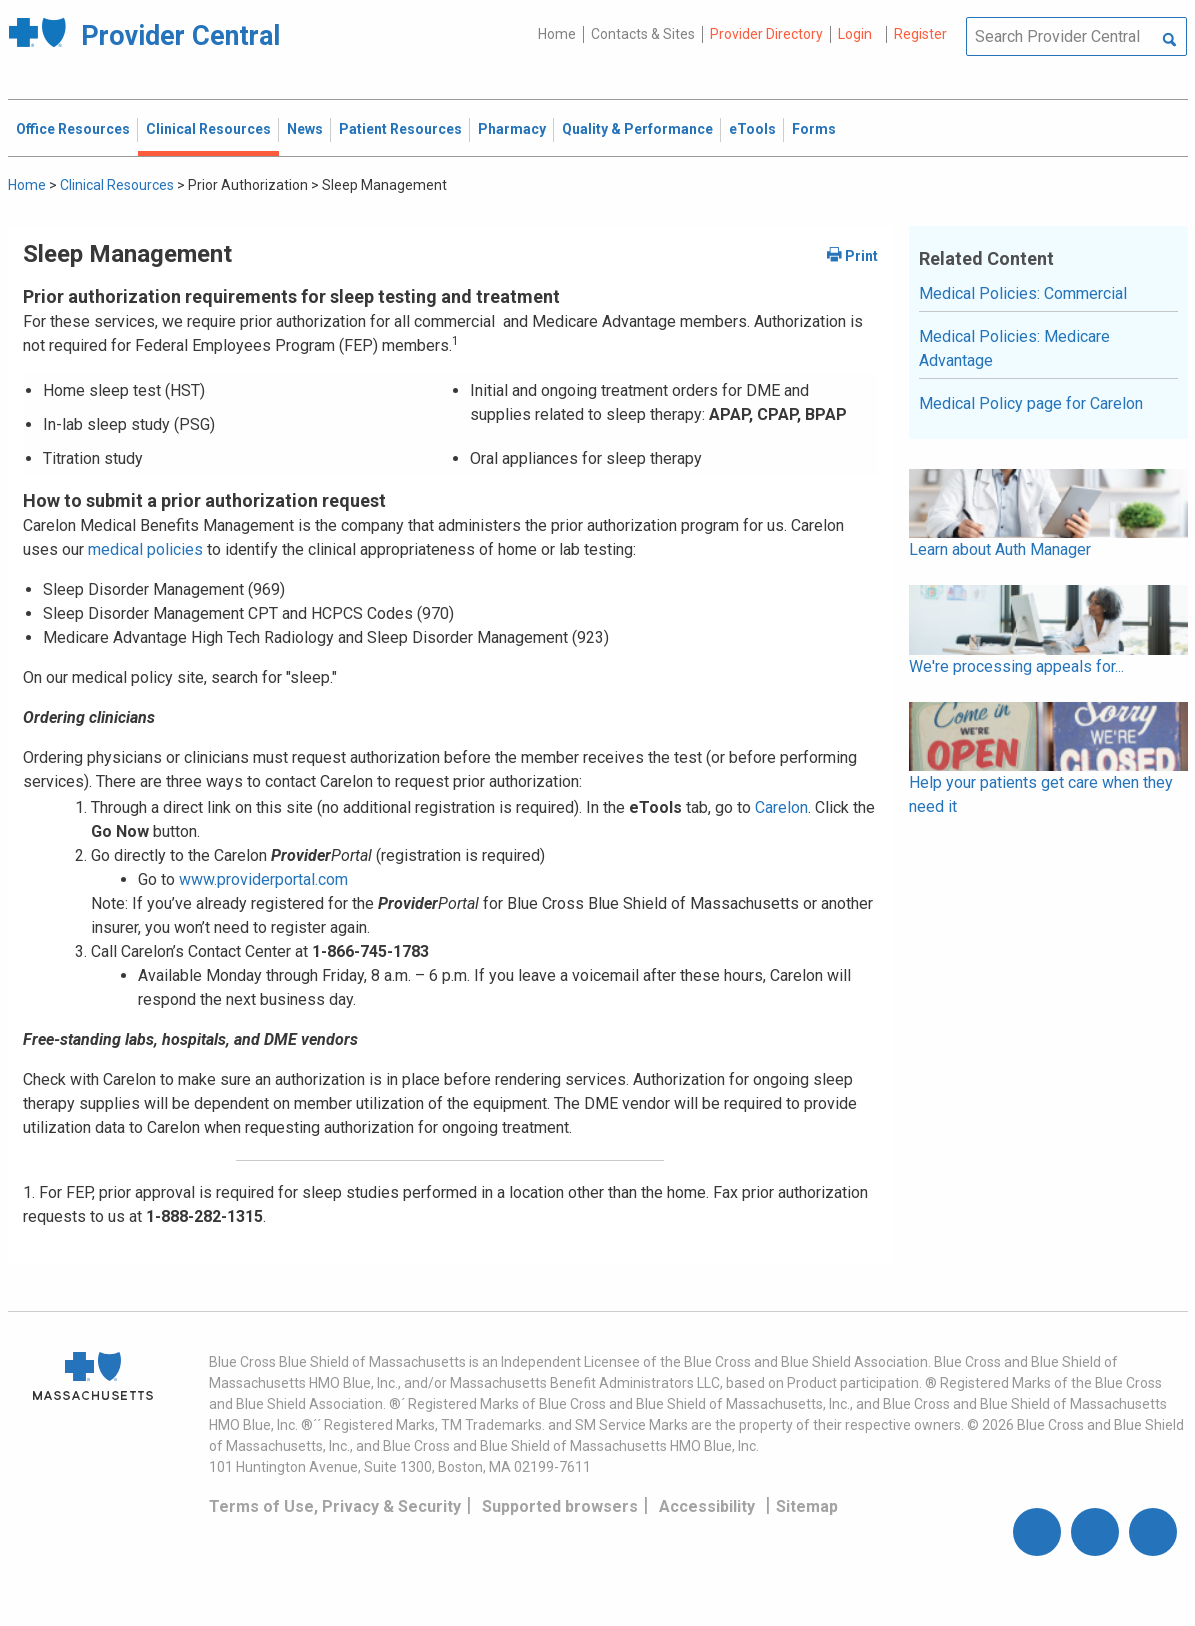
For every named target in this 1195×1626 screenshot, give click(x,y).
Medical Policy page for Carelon (1031, 403)
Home (557, 34)
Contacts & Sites (643, 34)
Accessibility (707, 1506)
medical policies (143, 549)
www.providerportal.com (263, 879)
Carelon (781, 807)
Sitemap (807, 1506)
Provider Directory (766, 34)
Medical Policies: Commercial (1023, 293)
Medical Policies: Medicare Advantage (1014, 348)
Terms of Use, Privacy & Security (335, 1506)
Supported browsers (560, 1506)
